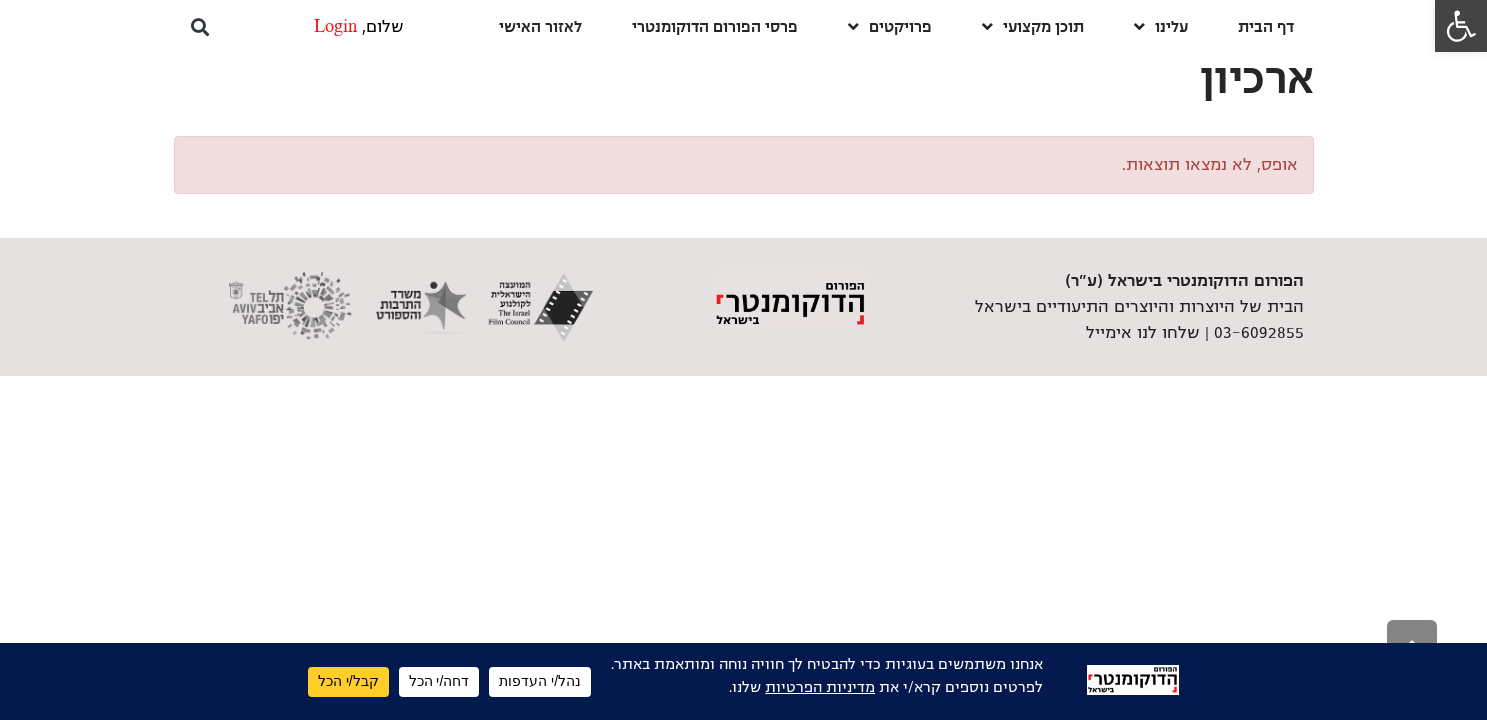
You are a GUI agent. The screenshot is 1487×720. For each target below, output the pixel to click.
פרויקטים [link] (890, 26)
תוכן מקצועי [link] (1033, 26)
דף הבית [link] (1266, 26)
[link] (1461, 26)
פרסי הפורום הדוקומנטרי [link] (715, 26)
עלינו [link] (1161, 26)
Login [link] (335, 27)
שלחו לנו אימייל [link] (1143, 333)
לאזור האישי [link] (540, 26)
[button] (200, 26)
